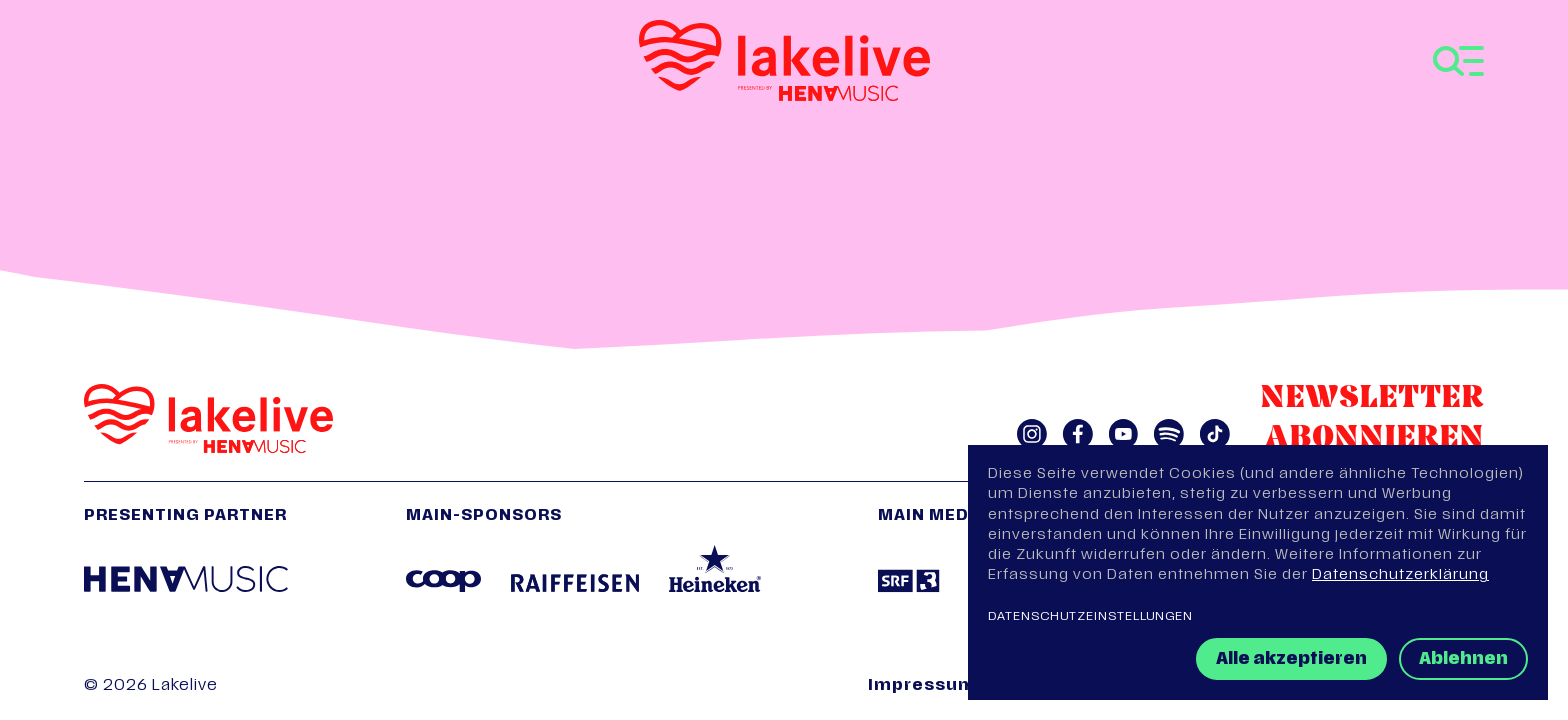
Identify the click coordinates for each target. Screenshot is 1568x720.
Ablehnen (1463, 660)
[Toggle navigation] (1458, 61)
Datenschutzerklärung (1400, 575)
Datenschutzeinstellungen (1090, 617)
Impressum (922, 686)
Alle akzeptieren (1291, 660)
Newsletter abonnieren (1372, 419)
